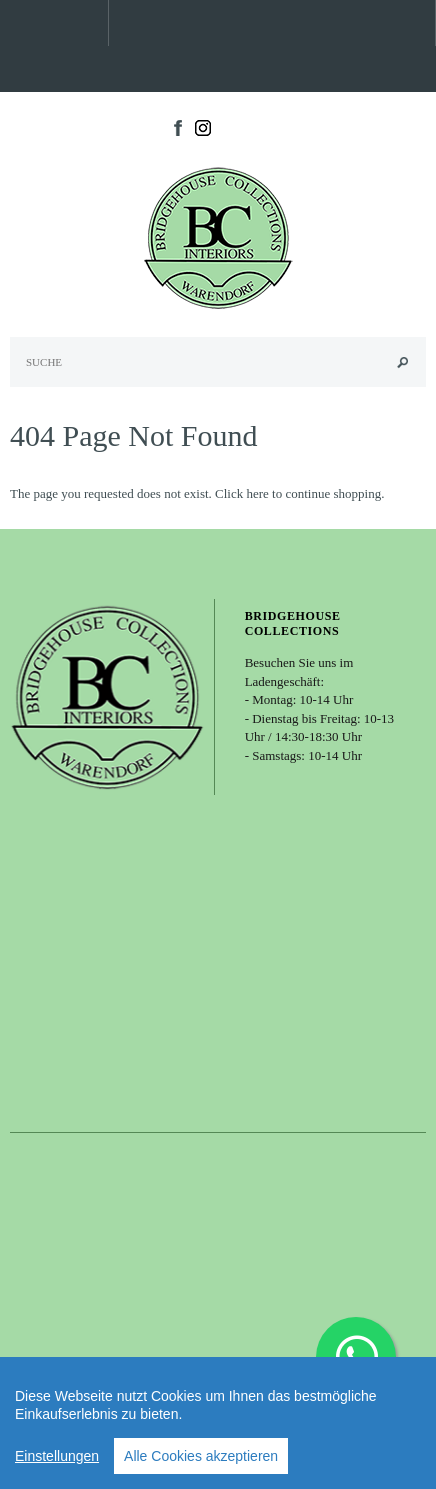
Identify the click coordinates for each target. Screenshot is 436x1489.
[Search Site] (218, 362)
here (257, 493)
